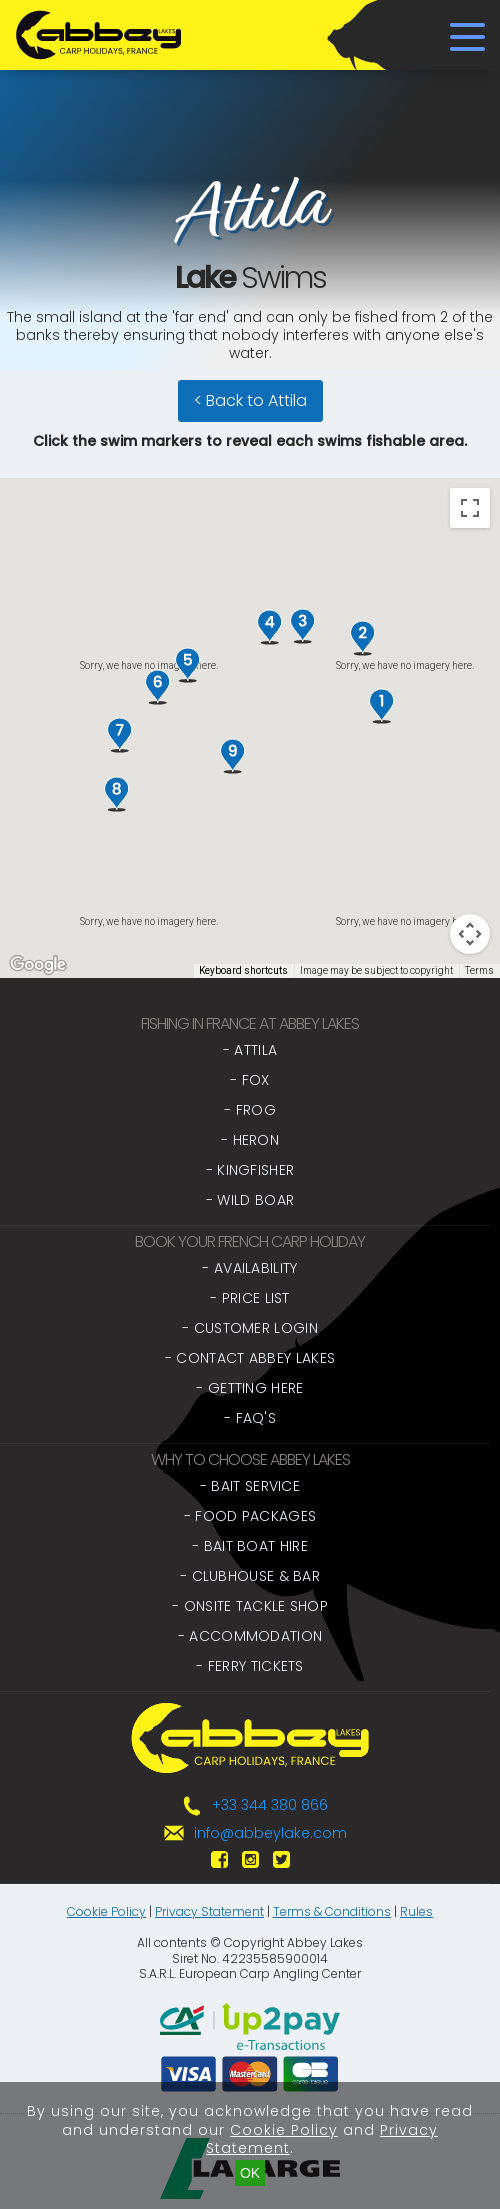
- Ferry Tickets (250, 1666)
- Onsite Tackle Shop (250, 1606)
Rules (416, 1911)
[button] (382, 705)
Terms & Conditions (332, 1911)
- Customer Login (250, 1328)
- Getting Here (249, 1388)
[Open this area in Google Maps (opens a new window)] (38, 965)
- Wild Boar (250, 1200)
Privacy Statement (209, 1911)
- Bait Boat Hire (250, 1546)
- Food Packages (250, 1516)
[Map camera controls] (470, 934)
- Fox (250, 1080)
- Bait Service (250, 1486)
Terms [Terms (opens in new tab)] (479, 970)
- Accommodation (250, 1636)
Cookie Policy (106, 1911)
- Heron (250, 1140)
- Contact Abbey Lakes (250, 1358)
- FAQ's (250, 1418)
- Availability (249, 1268)
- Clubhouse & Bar (250, 1576)
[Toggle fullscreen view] (470, 508)
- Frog (250, 1110)
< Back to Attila (250, 400)
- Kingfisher (250, 1170)
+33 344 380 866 (270, 1805)
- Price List (250, 1298)
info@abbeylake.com (270, 1833)
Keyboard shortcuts (243, 970)
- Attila (250, 1050)
